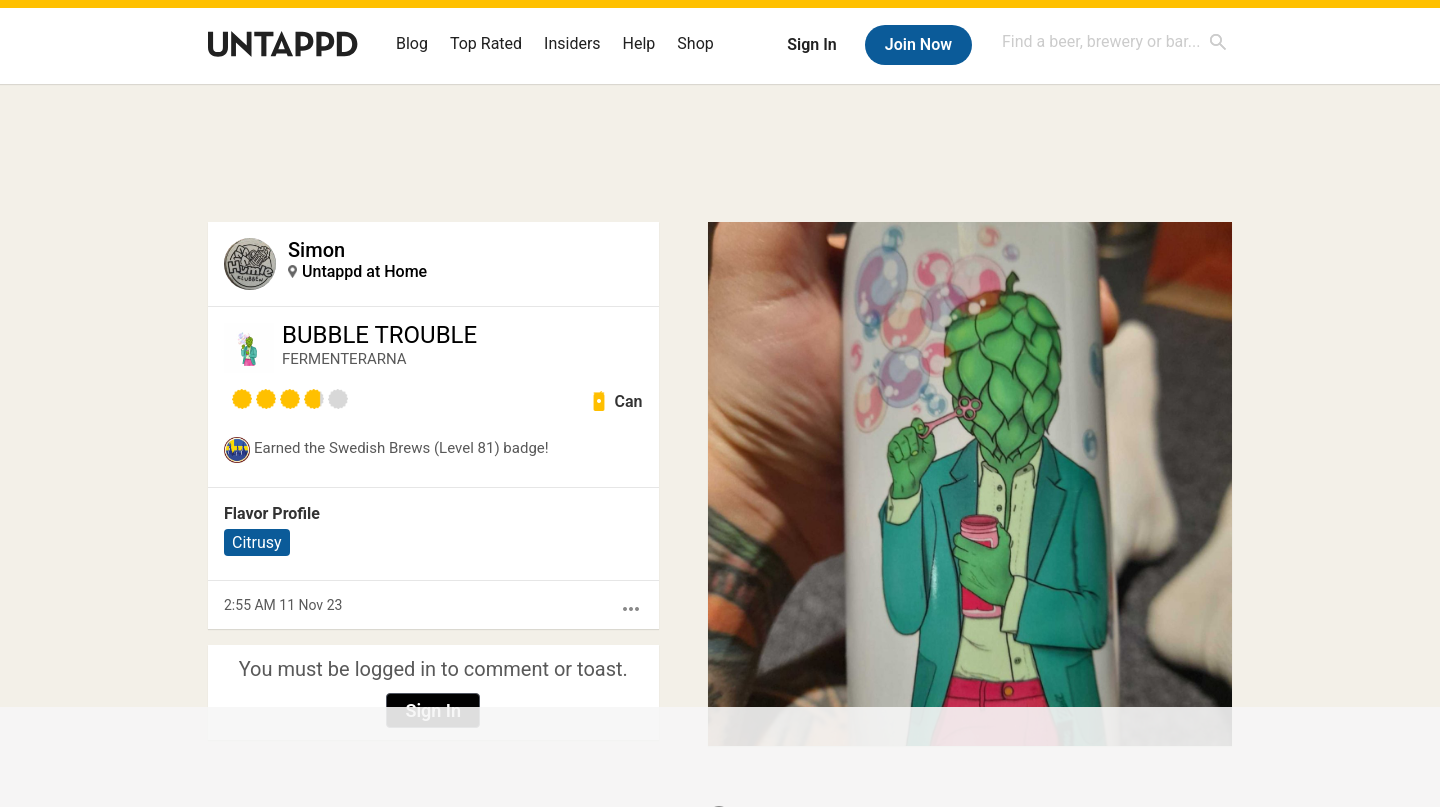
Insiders (572, 43)
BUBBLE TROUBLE (379, 335)
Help (639, 43)
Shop (695, 43)
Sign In (811, 44)
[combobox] (1115, 41)
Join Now (918, 44)
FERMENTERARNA (344, 359)
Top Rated (486, 43)
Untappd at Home (364, 271)
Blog (412, 43)
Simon (316, 250)
